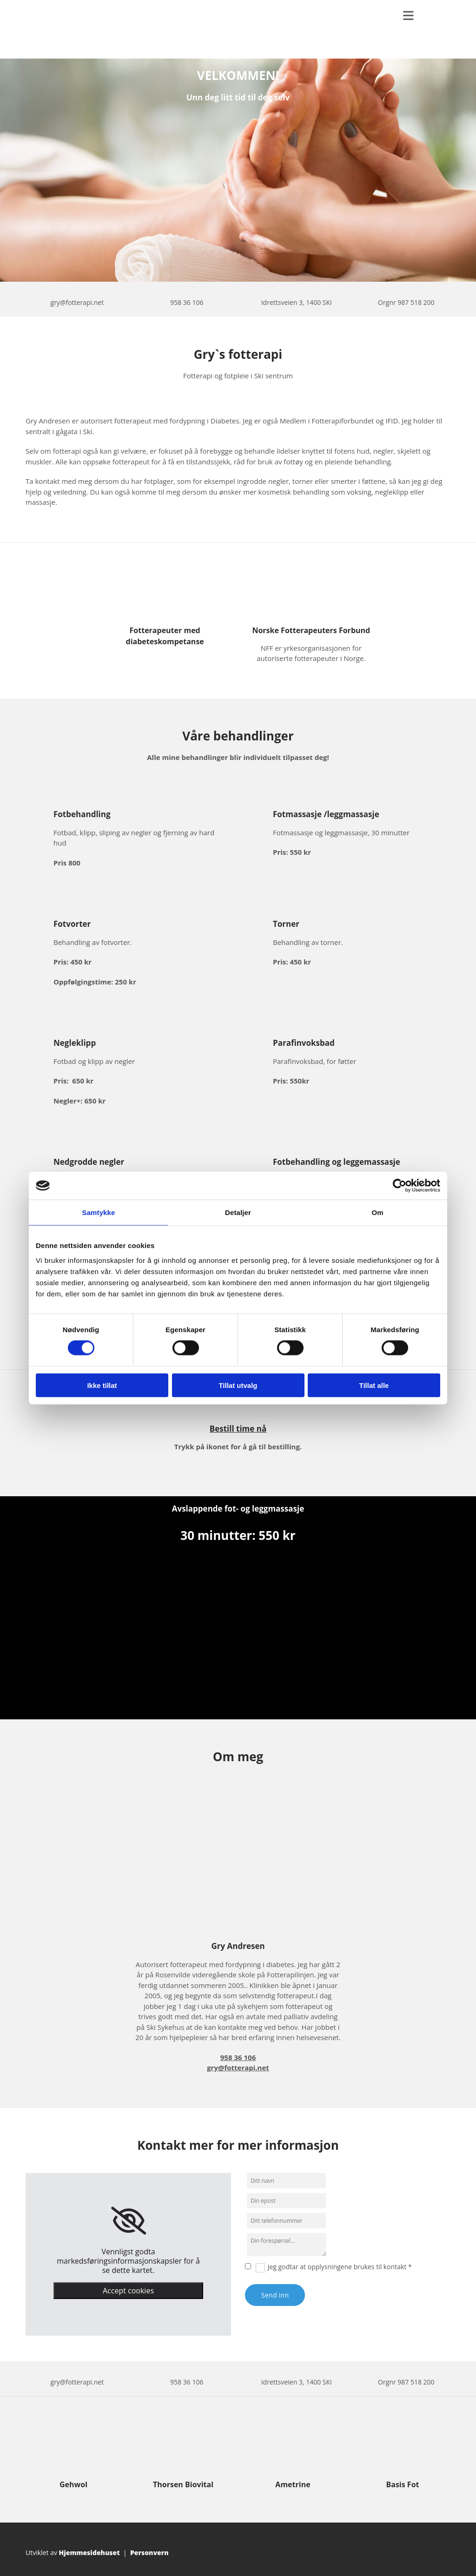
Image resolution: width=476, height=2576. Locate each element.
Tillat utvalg (237, 1385)
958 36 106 (186, 302)
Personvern (149, 2552)
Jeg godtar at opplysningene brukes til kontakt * (340, 2266)
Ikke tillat (102, 1385)
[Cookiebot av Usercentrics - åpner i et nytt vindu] (399, 1186)
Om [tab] (377, 1212)
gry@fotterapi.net (77, 302)
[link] (128, 2221)
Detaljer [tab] (238, 1212)
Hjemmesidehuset (89, 2552)
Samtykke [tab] (98, 1212)
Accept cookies (128, 2290)
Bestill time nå (238, 1428)
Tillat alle (374, 1385)
